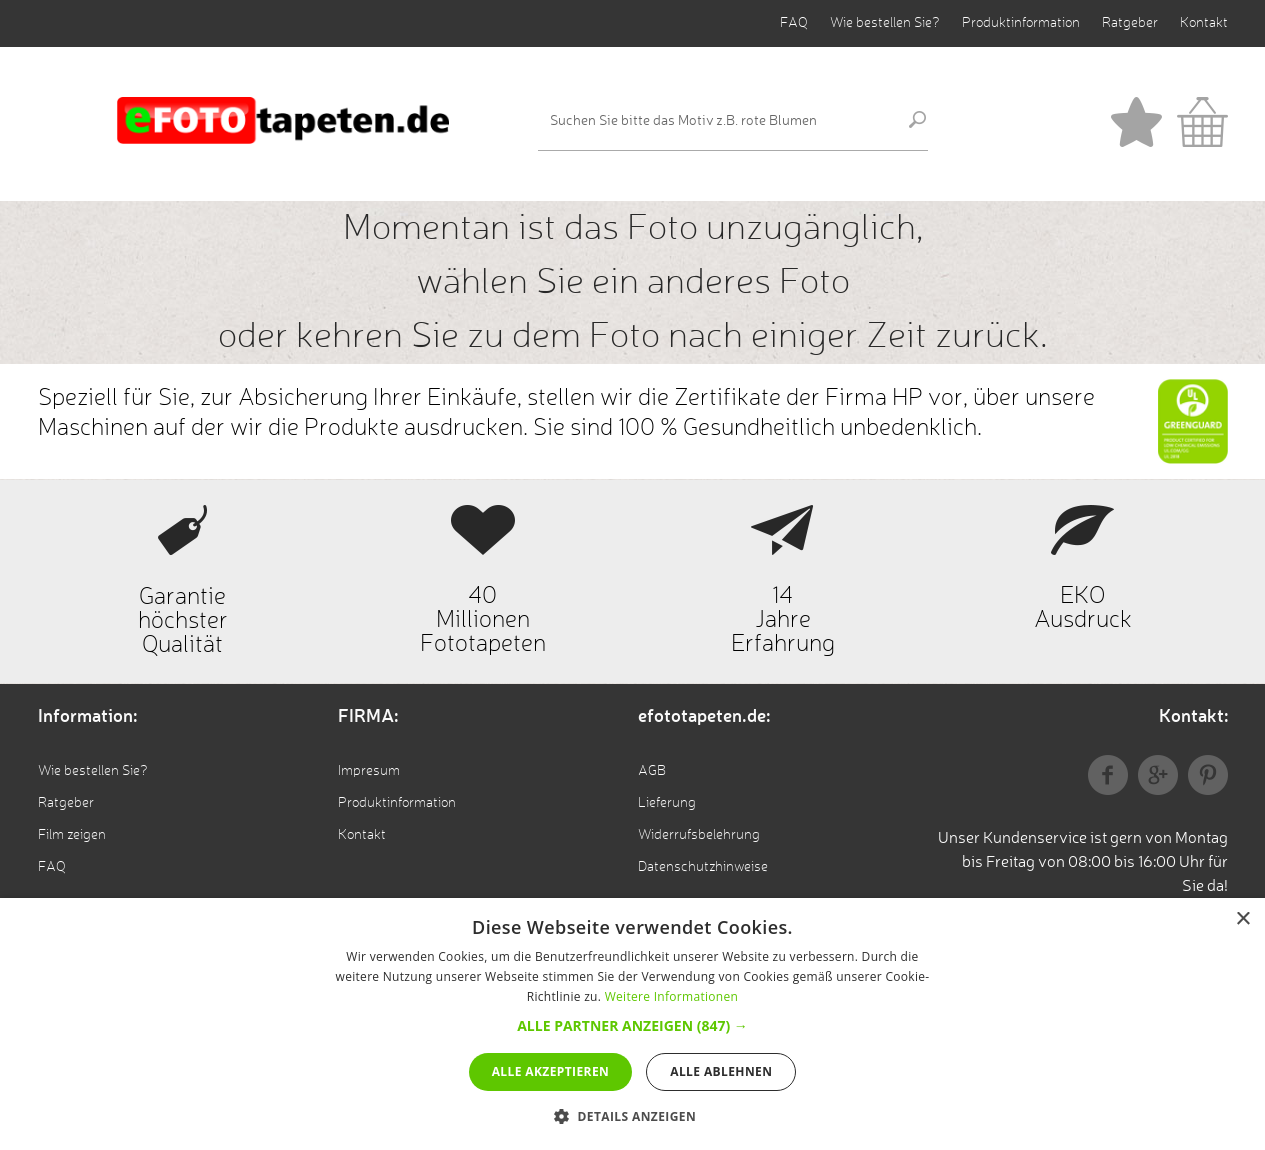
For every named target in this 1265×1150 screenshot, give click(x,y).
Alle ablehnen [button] (721, 1071)
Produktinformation (1021, 23)
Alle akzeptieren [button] (551, 1071)
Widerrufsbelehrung (699, 835)
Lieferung (667, 803)
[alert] (632, 1024)
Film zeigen (72, 835)
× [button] (1242, 919)
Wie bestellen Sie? (885, 23)
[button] (632, 1025)
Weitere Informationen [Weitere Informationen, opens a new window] (672, 996)
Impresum (369, 771)
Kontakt (1204, 23)
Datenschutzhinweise (703, 867)
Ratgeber (1130, 23)
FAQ (794, 23)
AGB (652, 771)
